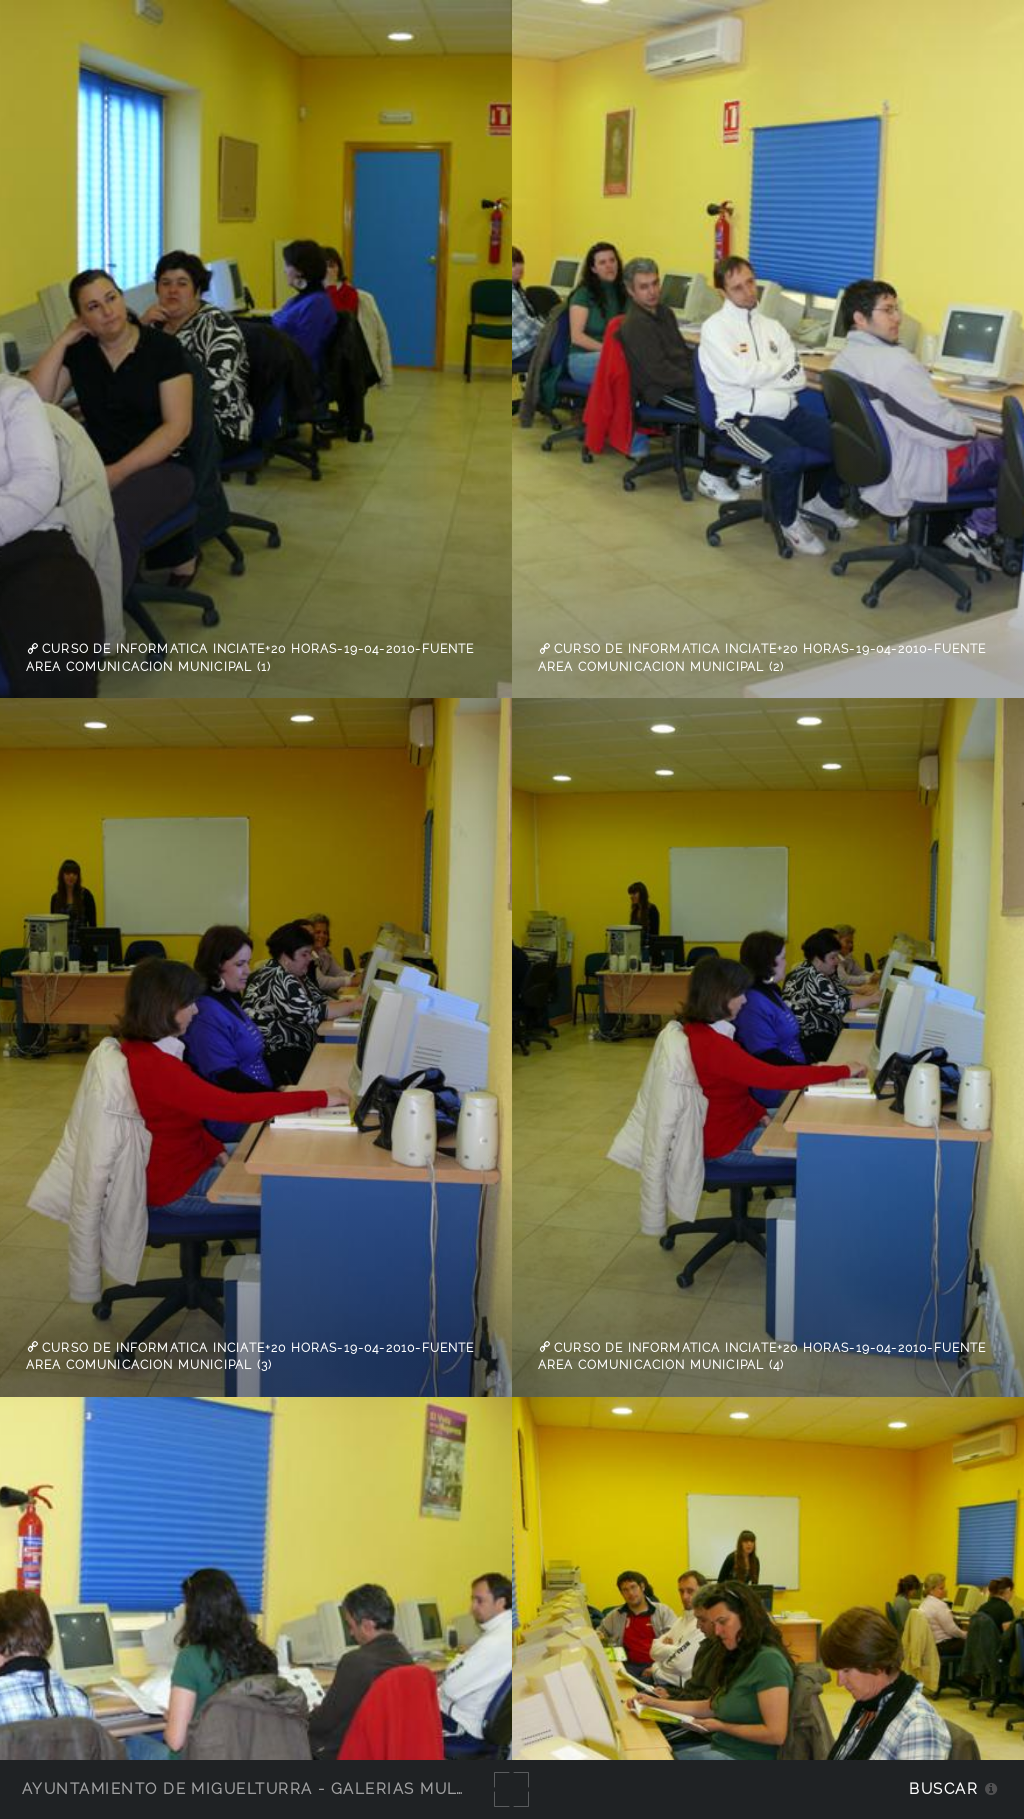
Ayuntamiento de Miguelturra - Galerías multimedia (274, 1788)
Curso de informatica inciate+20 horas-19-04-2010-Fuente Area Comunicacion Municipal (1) (250, 658)
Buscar (943, 1788)
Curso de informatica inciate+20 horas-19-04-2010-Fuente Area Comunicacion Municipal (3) (250, 1356)
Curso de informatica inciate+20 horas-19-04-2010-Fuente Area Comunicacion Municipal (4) (762, 1356)
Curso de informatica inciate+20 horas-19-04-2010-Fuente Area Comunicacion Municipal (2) (762, 658)
